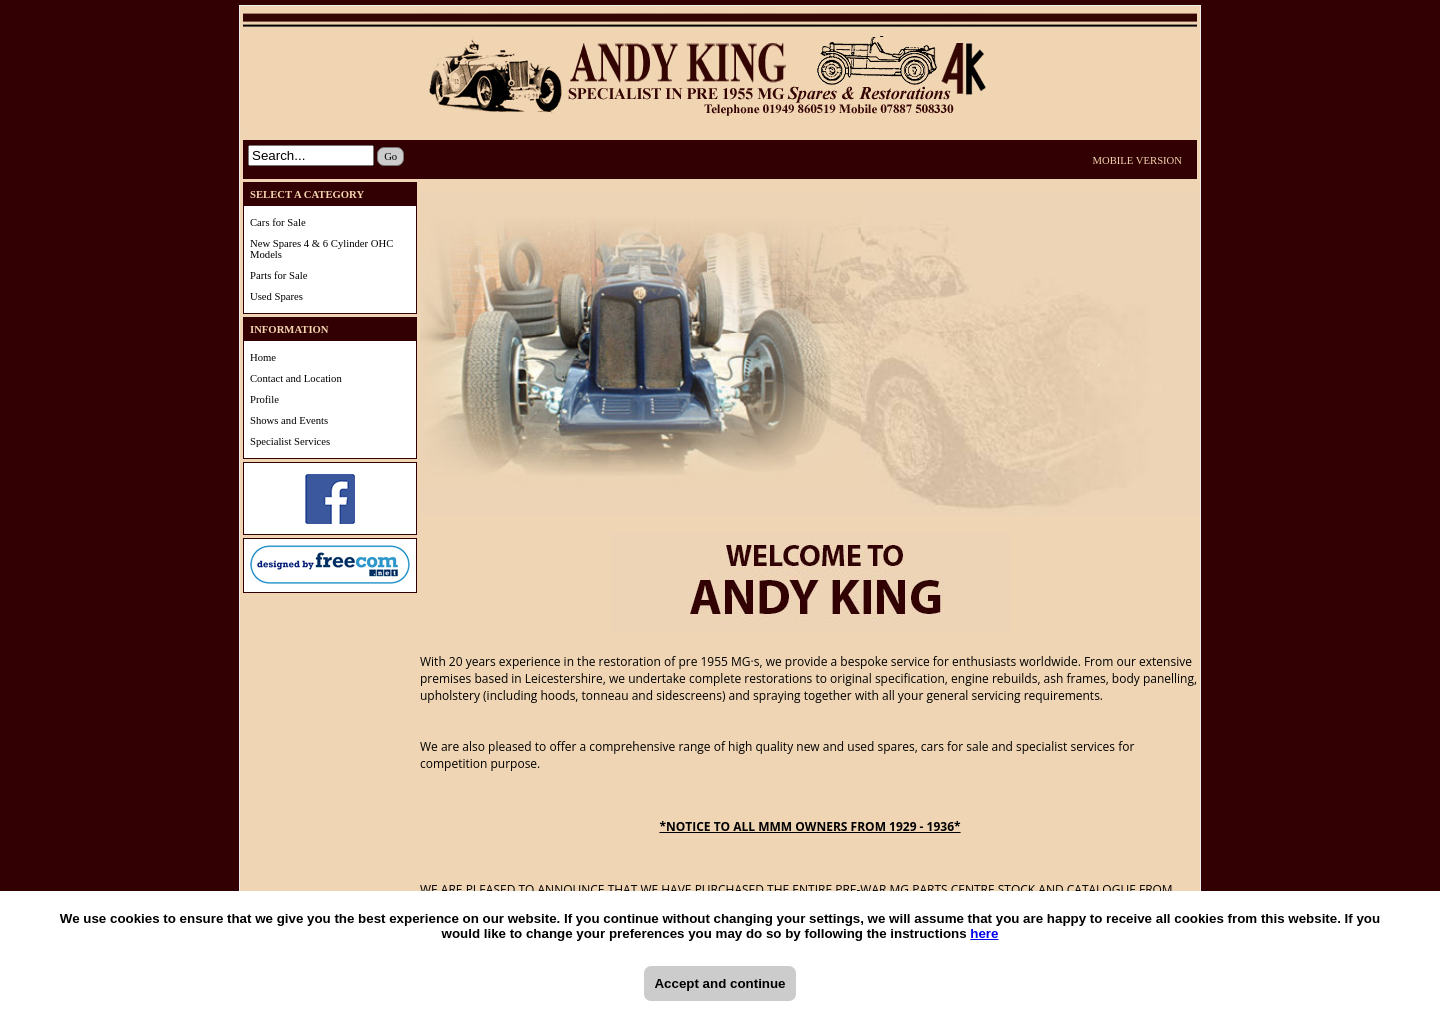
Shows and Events (289, 420)
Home (263, 357)
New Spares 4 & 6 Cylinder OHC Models (321, 249)
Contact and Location (296, 378)
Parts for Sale (278, 275)
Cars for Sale (278, 222)
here (984, 933)
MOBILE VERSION (1138, 160)
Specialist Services (290, 441)
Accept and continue (719, 983)
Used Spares (276, 296)
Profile (264, 399)
